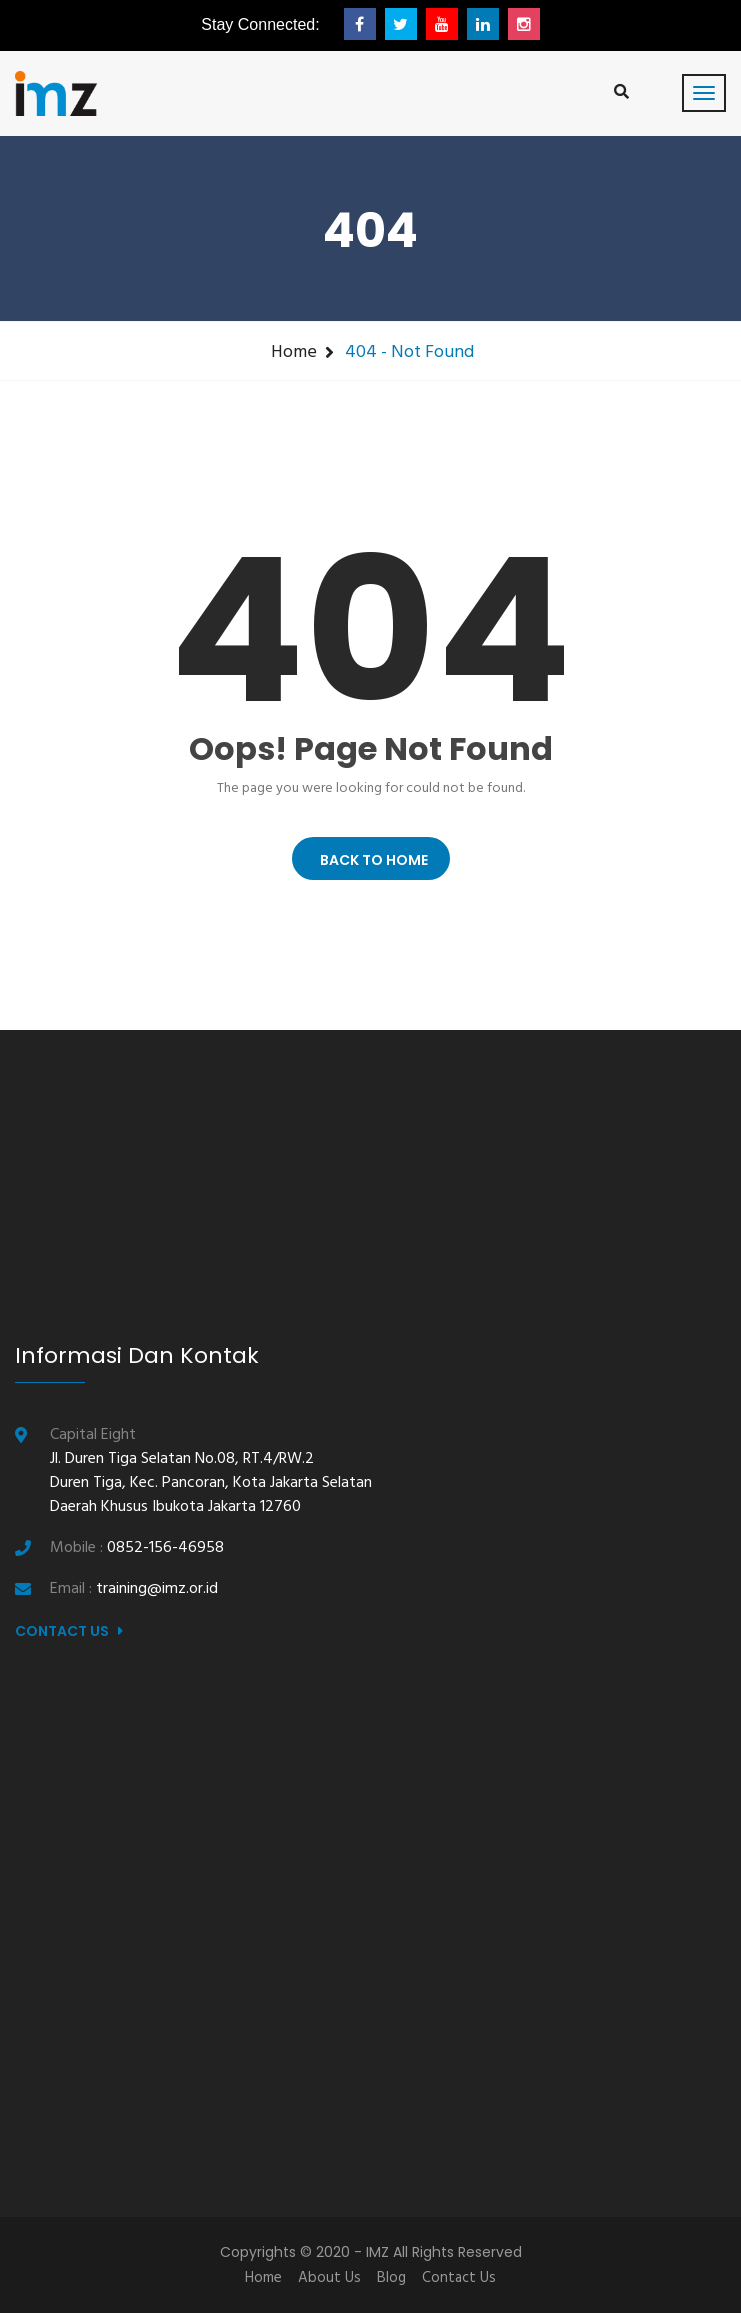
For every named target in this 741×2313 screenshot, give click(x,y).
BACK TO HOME (371, 860)
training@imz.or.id (157, 1589)
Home (294, 352)
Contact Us (69, 1631)
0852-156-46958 (165, 1548)
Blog (391, 2278)
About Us (329, 2278)
